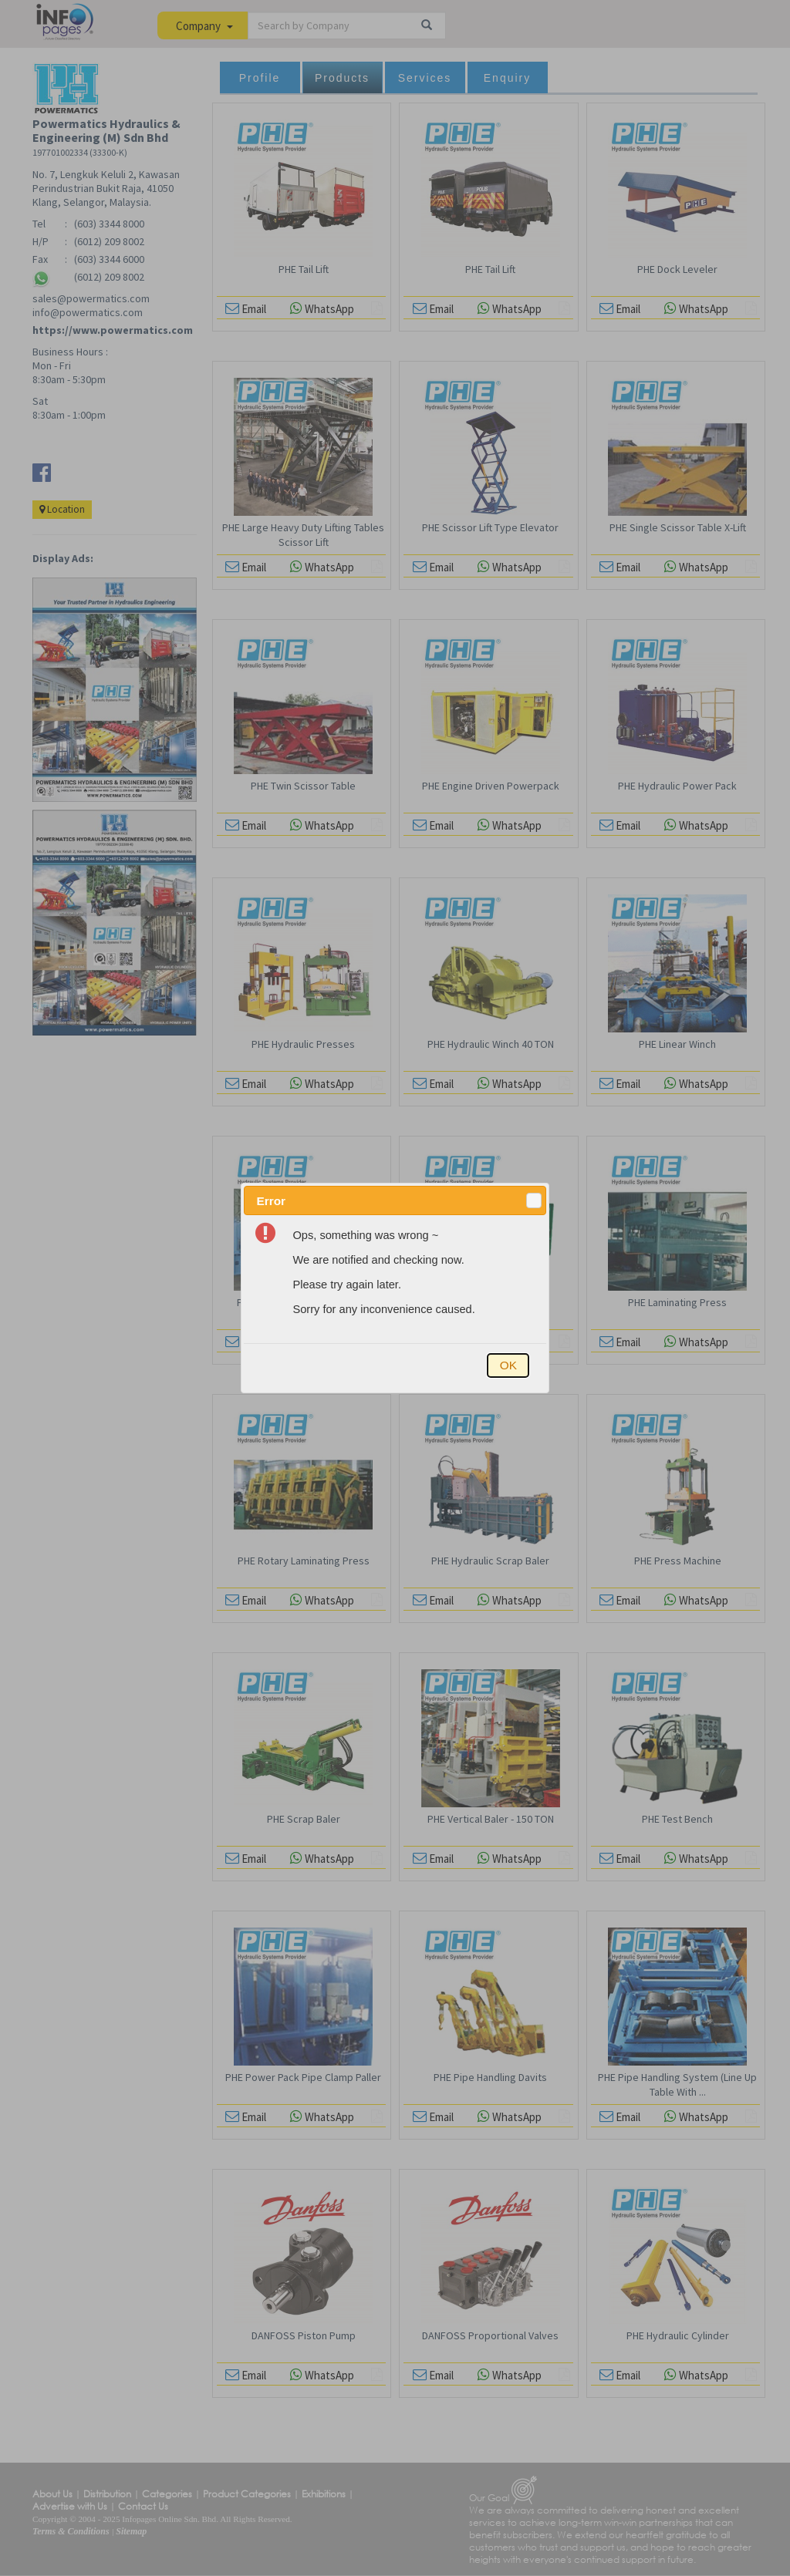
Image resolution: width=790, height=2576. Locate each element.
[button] (534, 1200)
